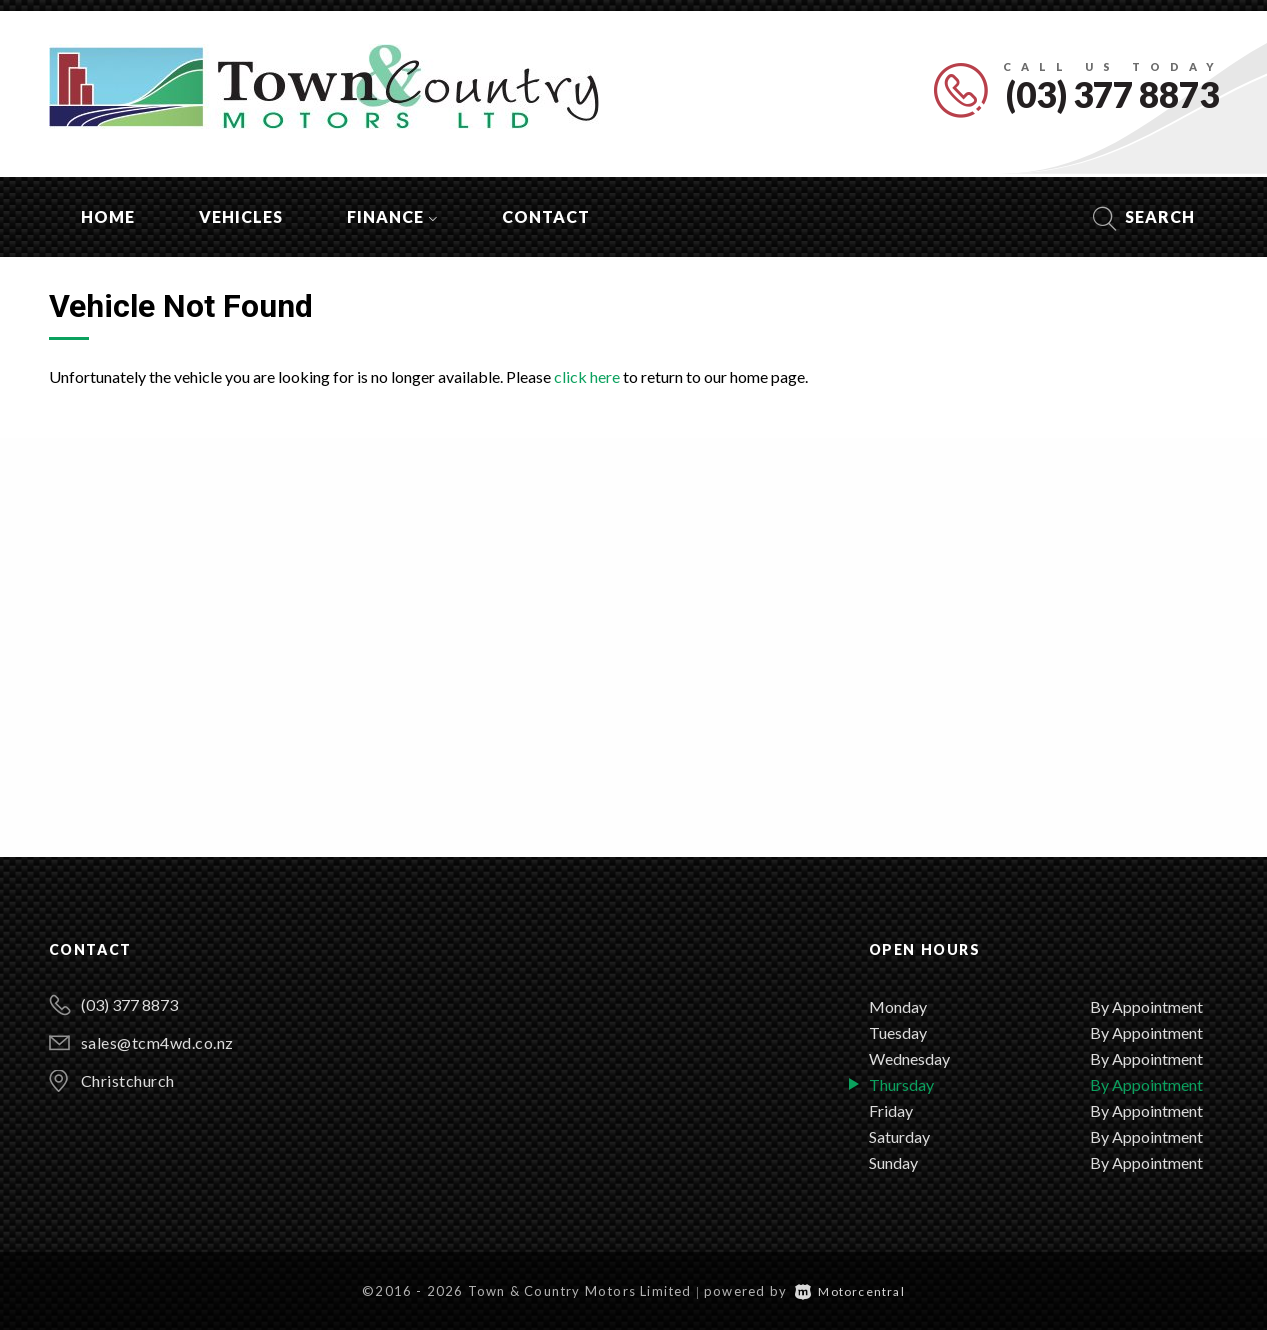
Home (108, 216)
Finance (392, 216)
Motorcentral (850, 1291)
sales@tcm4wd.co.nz (157, 1042)
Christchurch (128, 1080)
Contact (546, 216)
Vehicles (241, 216)
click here (587, 376)
